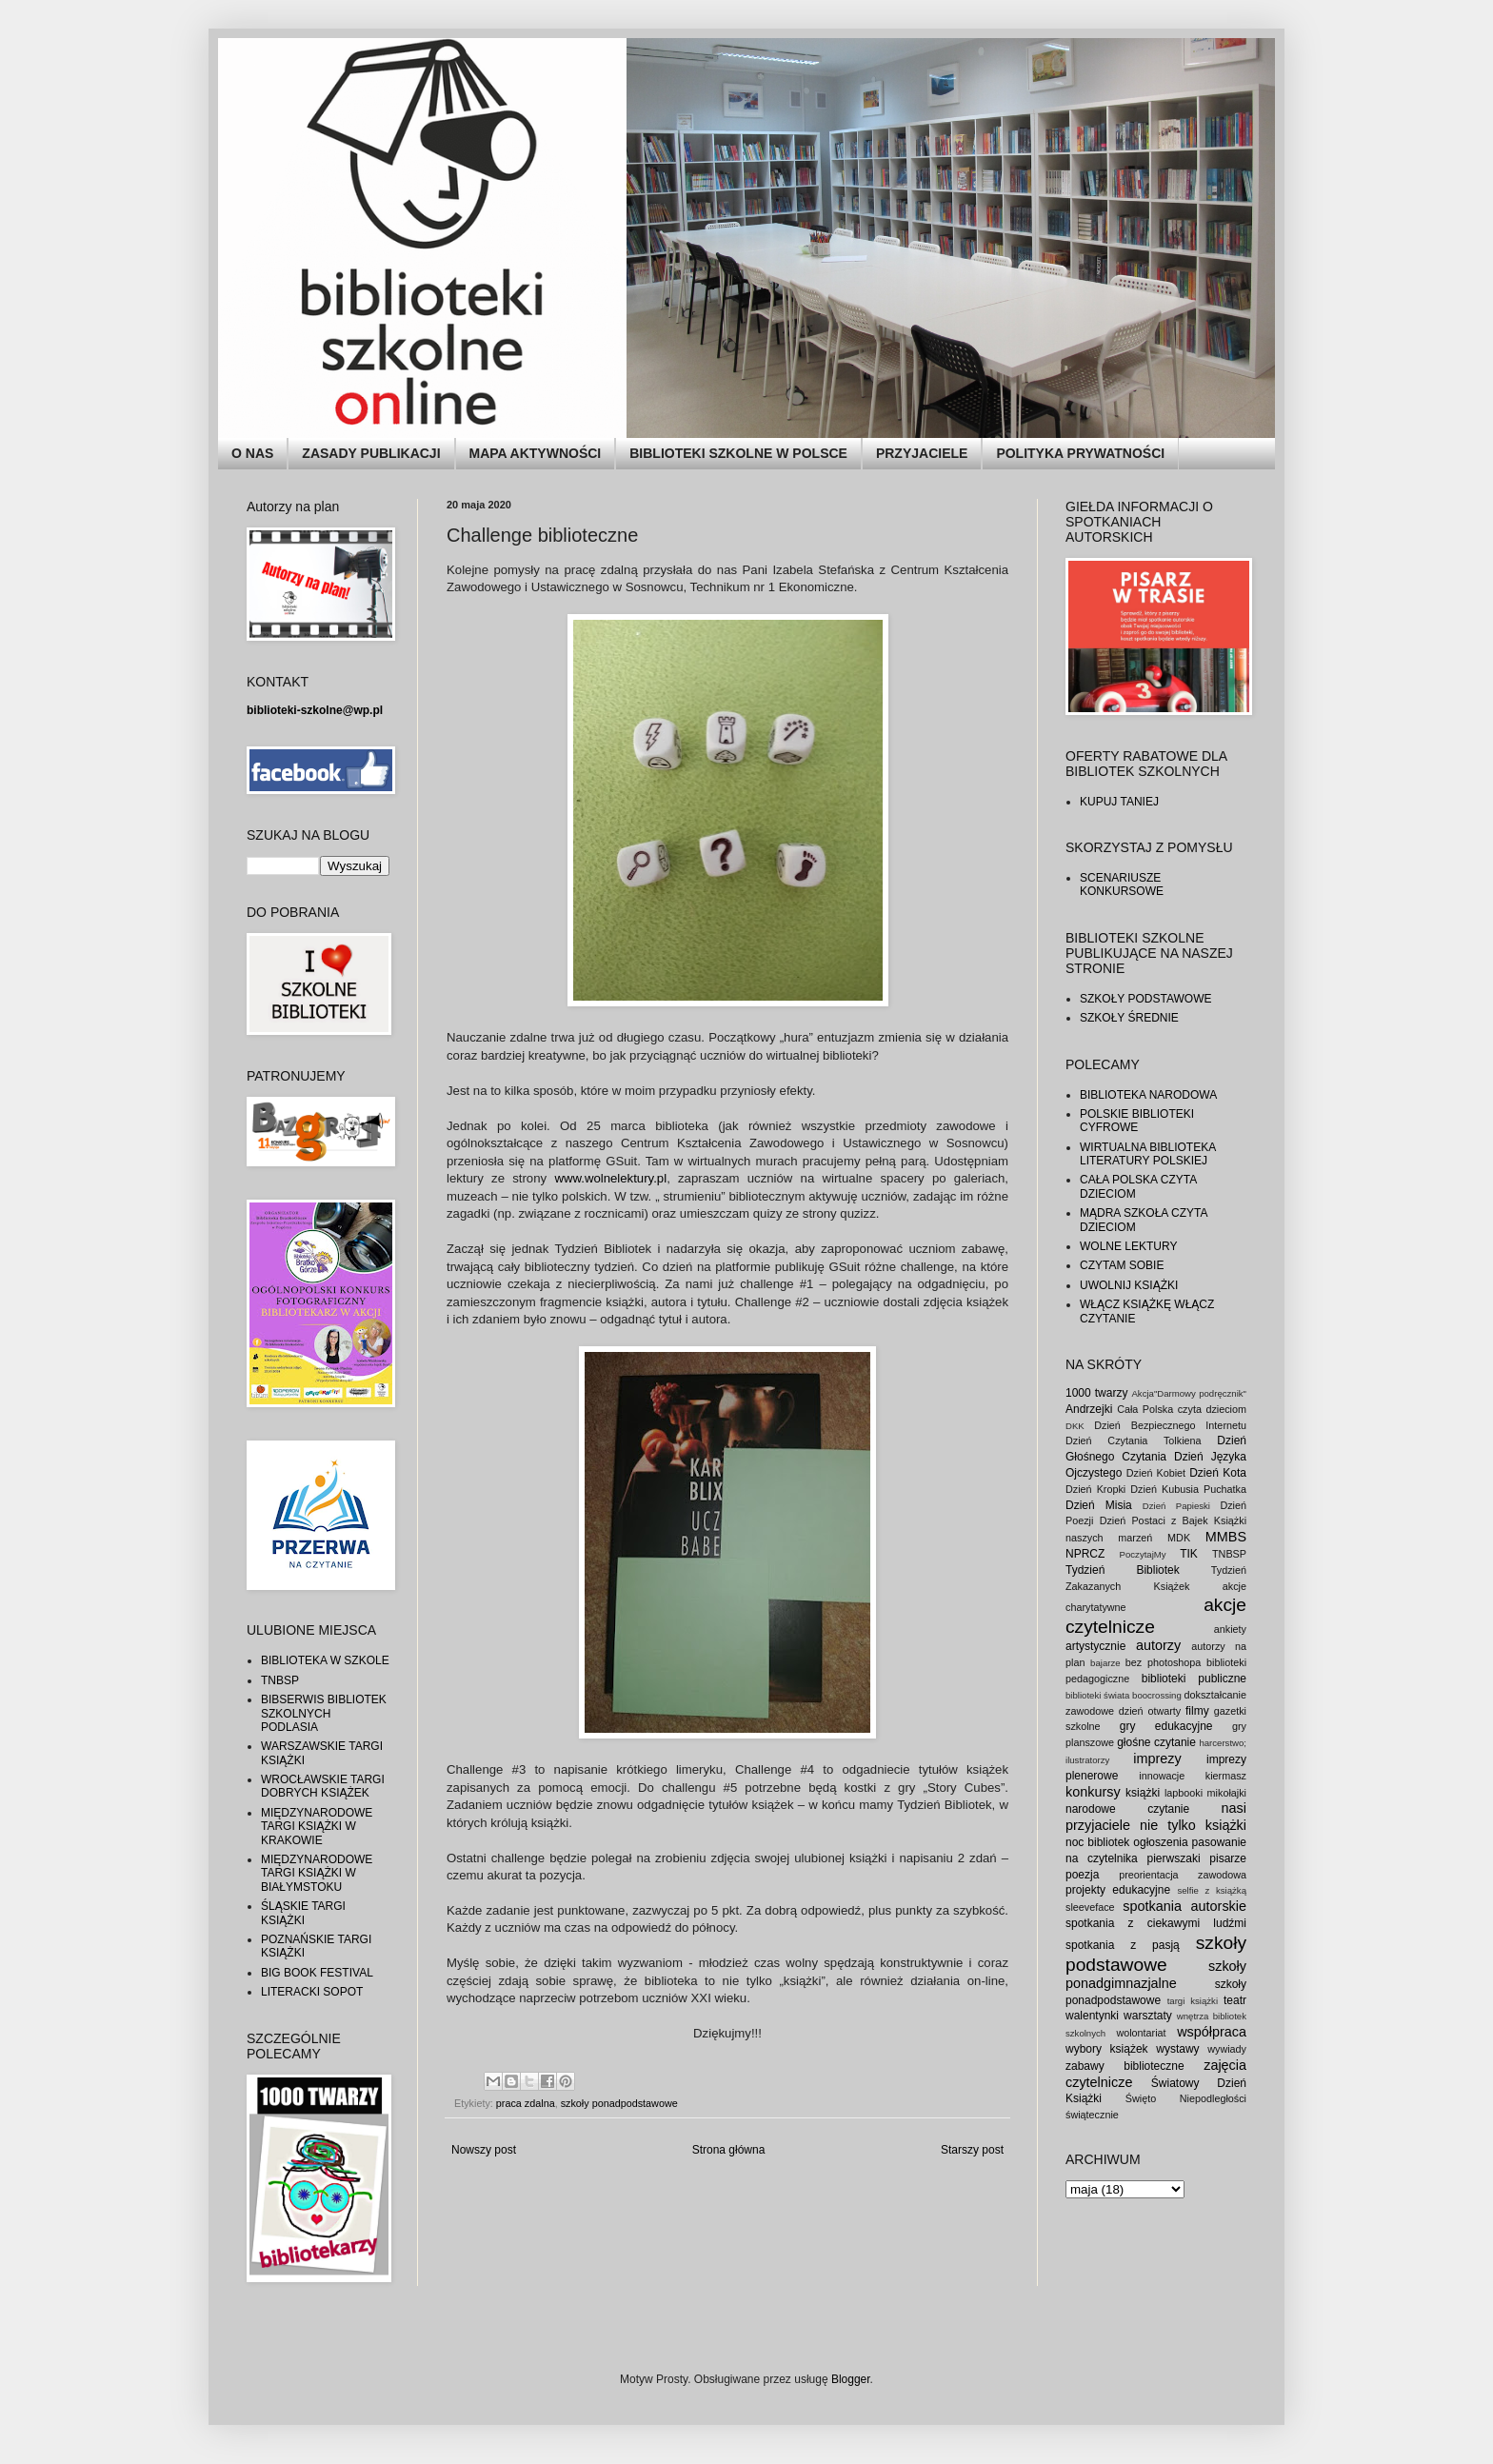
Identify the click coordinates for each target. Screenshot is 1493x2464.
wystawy (1177, 2049)
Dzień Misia (1098, 1505)
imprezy (1157, 1758)
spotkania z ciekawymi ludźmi (1155, 1923)
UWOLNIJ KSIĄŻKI (1129, 1285)
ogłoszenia (1160, 1842)
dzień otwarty (1150, 1711)
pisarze (1227, 1858)
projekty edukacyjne (1117, 1890)
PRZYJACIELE (921, 453)
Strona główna (729, 2149)
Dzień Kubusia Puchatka (1188, 1489)
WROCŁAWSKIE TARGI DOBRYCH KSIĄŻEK (323, 1786)
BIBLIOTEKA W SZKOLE (325, 1660)
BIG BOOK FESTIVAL (317, 1972)
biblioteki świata (1097, 1695)
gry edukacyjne (1166, 1726)
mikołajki (1226, 1792)
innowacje (1161, 1775)
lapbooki (1184, 1792)
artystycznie (1095, 1646)
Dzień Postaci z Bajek (1154, 1520)
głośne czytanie (1156, 1742)
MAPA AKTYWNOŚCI (535, 453)
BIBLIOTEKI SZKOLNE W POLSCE (738, 453)
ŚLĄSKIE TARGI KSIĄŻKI (303, 1912)
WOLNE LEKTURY (1128, 1246)
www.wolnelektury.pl (610, 1178)
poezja (1082, 1874)
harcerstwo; (1222, 1743)
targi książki (1192, 2001)
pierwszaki (1174, 1858)
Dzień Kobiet (1155, 1473)
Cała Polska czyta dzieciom (1181, 1409)
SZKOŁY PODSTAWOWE (1145, 998)
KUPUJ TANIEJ (1119, 801)
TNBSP (280, 1680)
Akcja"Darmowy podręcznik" (1188, 1393)
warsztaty (1148, 2015)
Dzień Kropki (1095, 1489)
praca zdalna (525, 2103)
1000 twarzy (1096, 1393)
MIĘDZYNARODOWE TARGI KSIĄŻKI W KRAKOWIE (316, 1826)
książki (1142, 1792)
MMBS (1225, 1536)
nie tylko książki (1193, 1825)
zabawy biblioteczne (1124, 2066)
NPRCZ (1085, 1553)
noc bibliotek (1097, 1842)
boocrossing (1157, 1695)
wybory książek (1106, 2049)
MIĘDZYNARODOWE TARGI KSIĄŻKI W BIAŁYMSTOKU (316, 1873)
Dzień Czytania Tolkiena (1133, 1440)
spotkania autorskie (1184, 1906)
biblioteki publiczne (1194, 1678)
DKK (1075, 1426)
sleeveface (1090, 1907)
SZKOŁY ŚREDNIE (1129, 1017)
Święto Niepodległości (1185, 2098)
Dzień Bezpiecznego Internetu (1170, 1425)
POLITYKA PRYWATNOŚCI (1080, 453)
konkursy (1093, 1791)
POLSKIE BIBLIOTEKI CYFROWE (1137, 1120)
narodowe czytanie (1127, 1809)
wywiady (1226, 2049)
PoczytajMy (1143, 1554)
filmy (1197, 1711)
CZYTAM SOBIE (1122, 1265)
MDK (1178, 1537)
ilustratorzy (1087, 1760)
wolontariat (1140, 2032)
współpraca (1211, 2031)
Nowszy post (483, 2149)
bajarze (1105, 1663)
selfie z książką (1211, 1890)
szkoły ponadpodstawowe (619, 2103)
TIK (1189, 1553)
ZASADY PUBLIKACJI (371, 453)
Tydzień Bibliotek (1122, 1570)
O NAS (252, 453)
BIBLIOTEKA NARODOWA (1148, 1095)
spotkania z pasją (1122, 1945)
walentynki (1092, 2015)
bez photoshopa (1163, 1662)
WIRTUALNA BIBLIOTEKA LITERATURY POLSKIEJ (1148, 1154)
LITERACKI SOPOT (312, 1991)
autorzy (1158, 1645)
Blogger (850, 2379)
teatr (1235, 2000)
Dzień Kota (1217, 1473)
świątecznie (1092, 2114)
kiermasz (1225, 1775)
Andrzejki (1088, 1409)
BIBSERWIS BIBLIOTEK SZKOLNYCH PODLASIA (324, 1713)
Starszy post (972, 2149)
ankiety (1230, 1629)
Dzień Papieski (1176, 1505)
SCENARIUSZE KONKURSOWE (1122, 884)
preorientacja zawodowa (1182, 1874)
